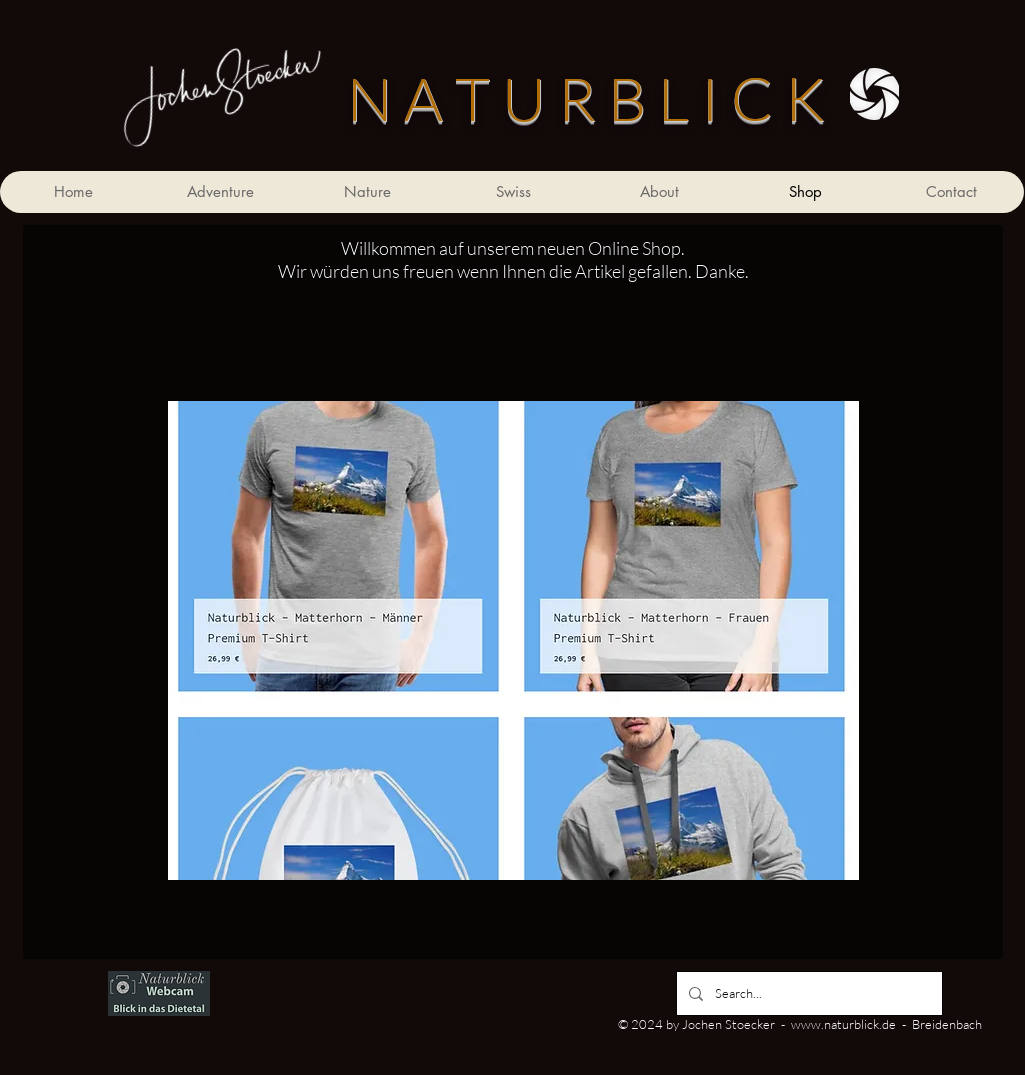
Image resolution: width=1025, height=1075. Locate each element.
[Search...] (807, 993)
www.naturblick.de (843, 1024)
